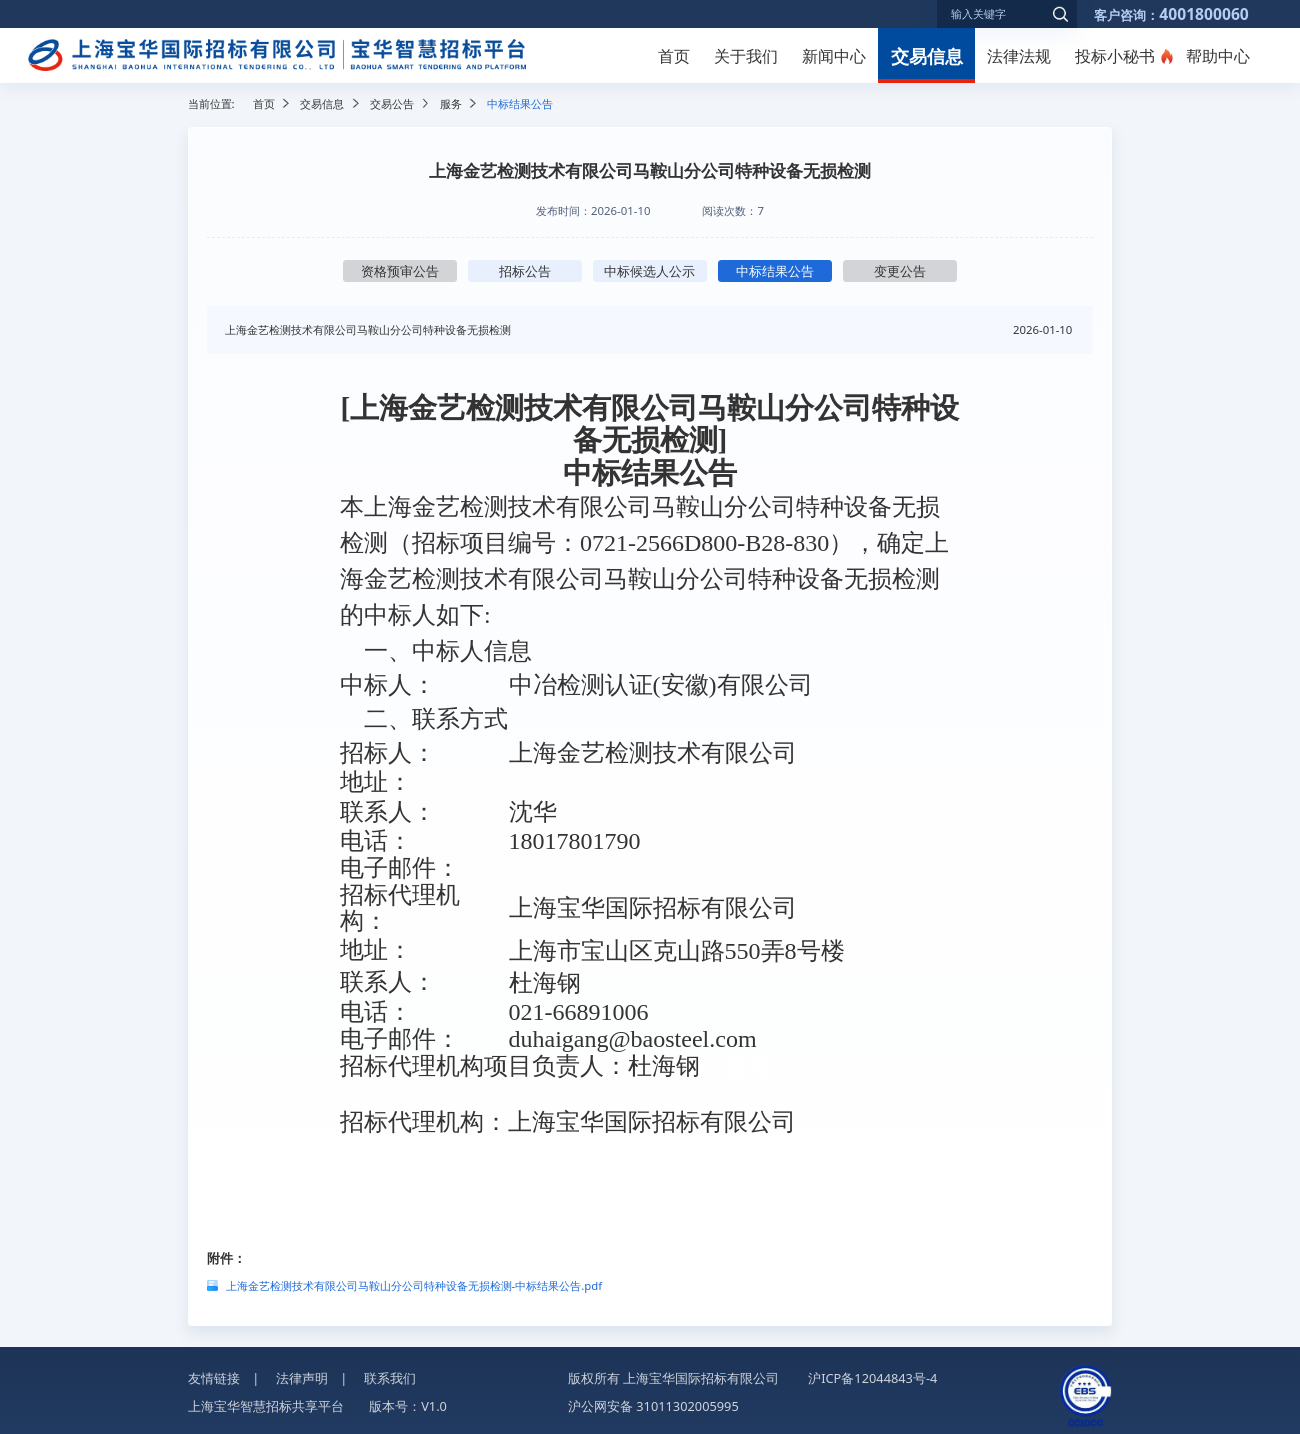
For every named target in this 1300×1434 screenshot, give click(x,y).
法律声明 (302, 1378)
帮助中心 (1218, 56)
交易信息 (927, 55)
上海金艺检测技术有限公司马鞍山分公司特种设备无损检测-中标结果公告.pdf (414, 1285)
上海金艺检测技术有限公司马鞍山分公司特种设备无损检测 (368, 329)
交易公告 (392, 103)
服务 (451, 103)
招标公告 (525, 271)
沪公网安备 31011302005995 (653, 1406)
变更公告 (900, 271)
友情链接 (214, 1378)
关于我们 (746, 56)
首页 (674, 56)
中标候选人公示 (649, 271)
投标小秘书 (1115, 56)
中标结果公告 (775, 271)
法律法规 (1019, 56)
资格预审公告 (400, 271)
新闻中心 (834, 56)
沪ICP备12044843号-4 (872, 1378)
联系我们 (390, 1378)
